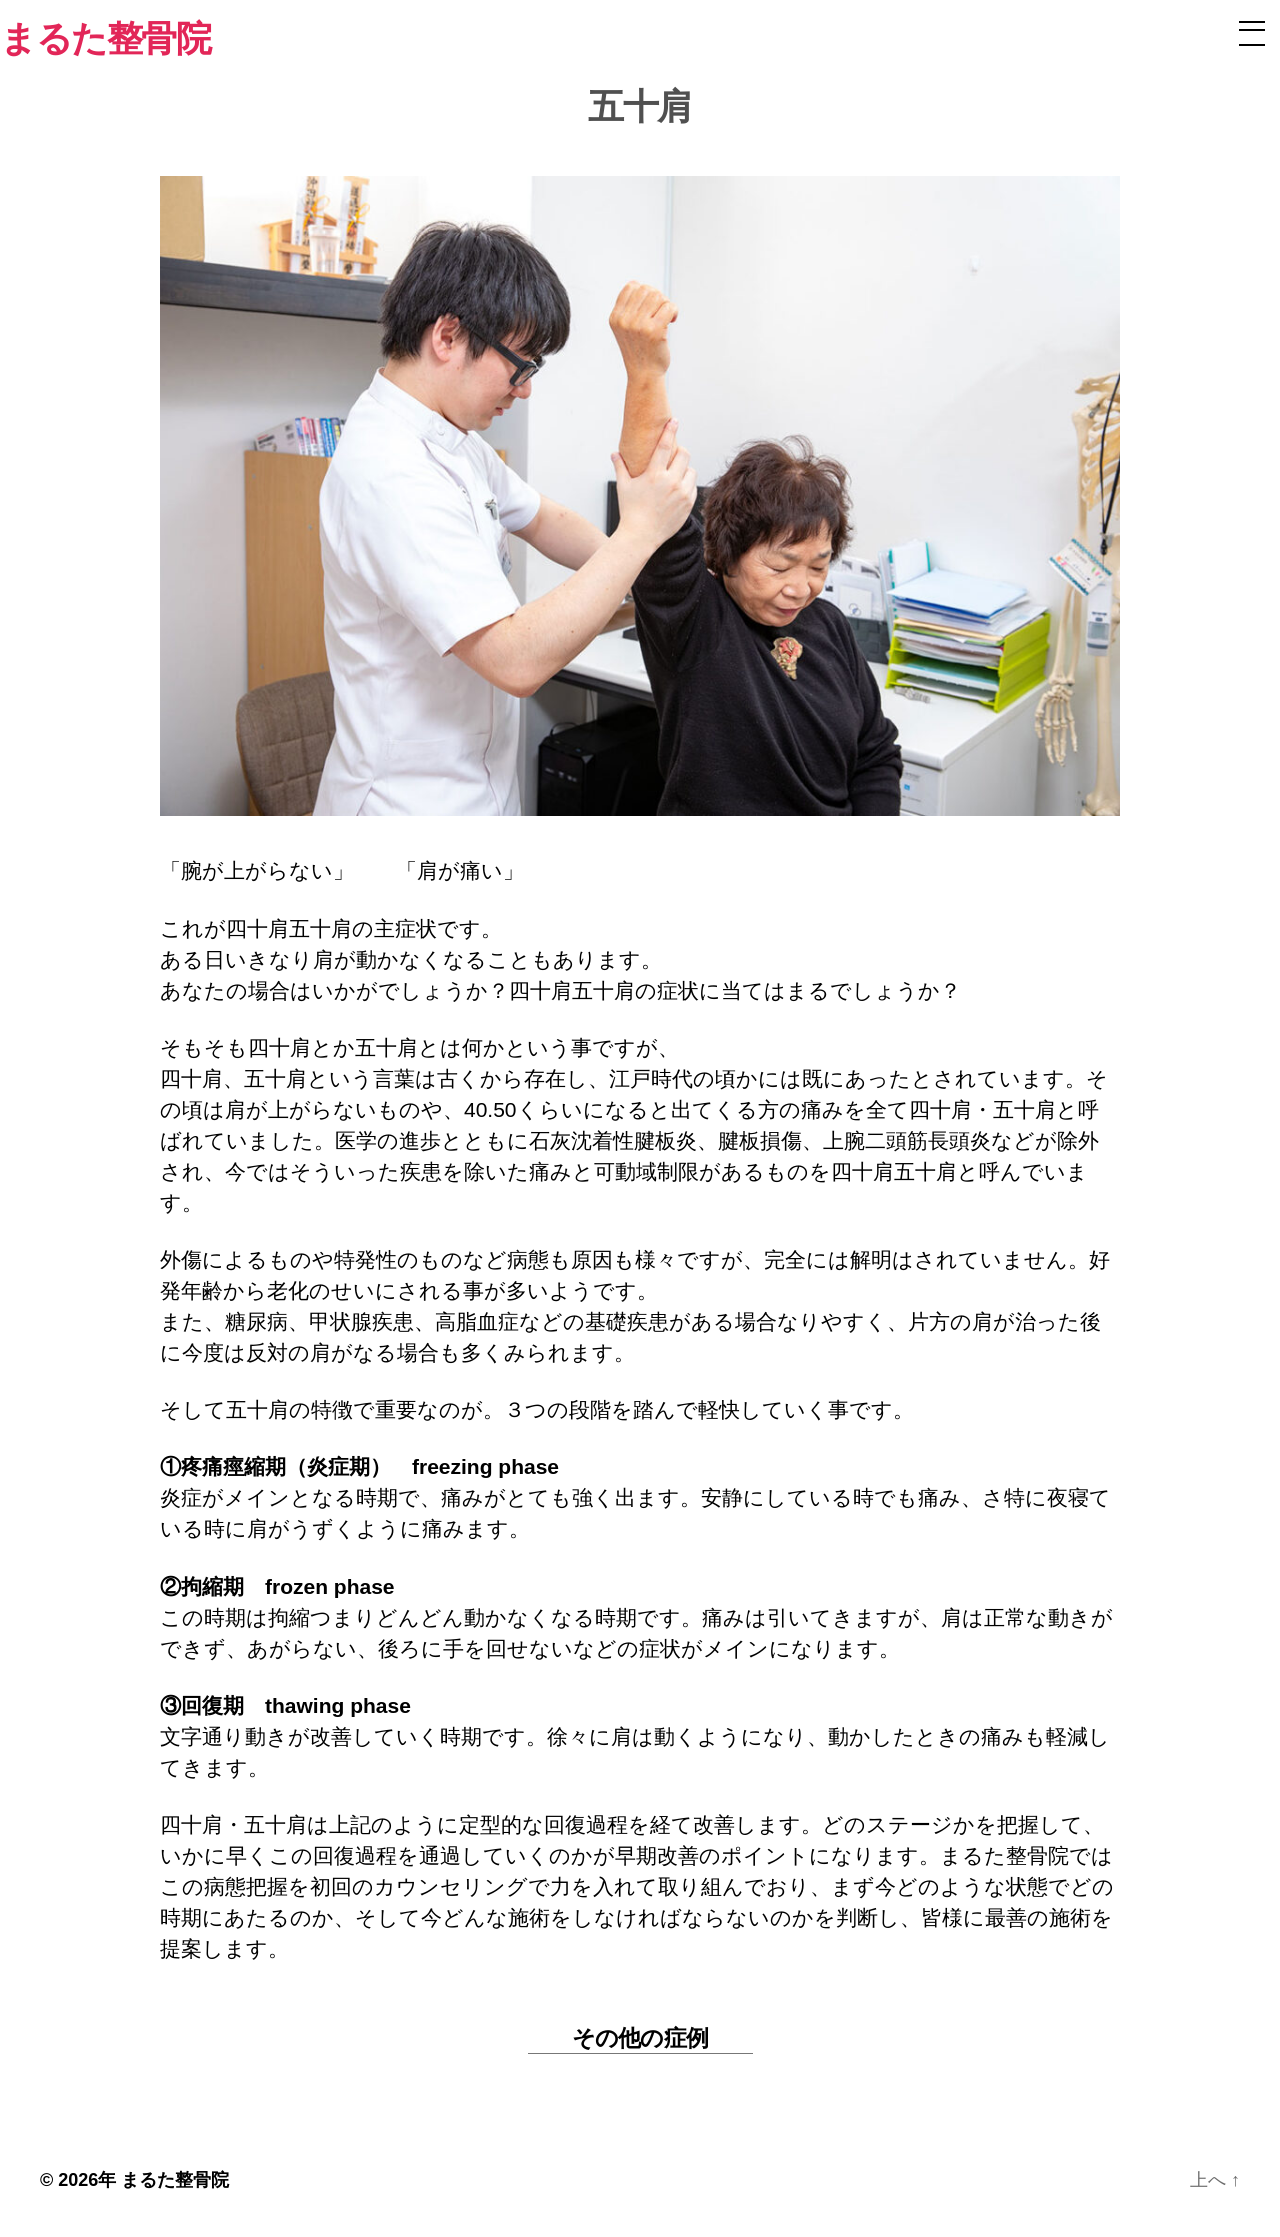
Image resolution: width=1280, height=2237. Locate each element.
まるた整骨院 (175, 2180)
